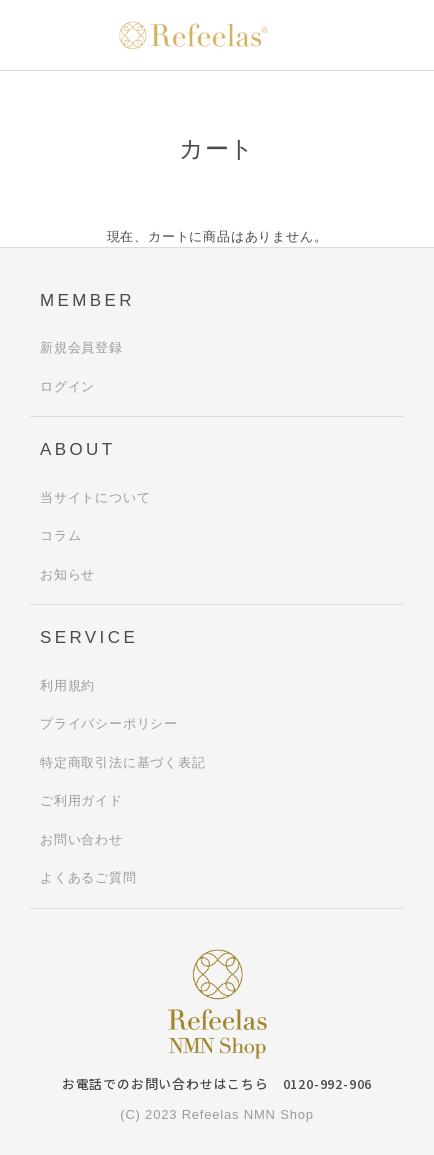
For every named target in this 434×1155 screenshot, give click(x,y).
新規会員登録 (81, 347)
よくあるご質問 (88, 877)
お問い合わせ (81, 839)
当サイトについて (95, 497)
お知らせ (67, 574)
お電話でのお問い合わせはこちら (217, 1083)
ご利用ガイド (81, 800)
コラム (60, 535)
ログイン (67, 386)
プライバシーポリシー (109, 723)
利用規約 (67, 685)
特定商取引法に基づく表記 (123, 762)
